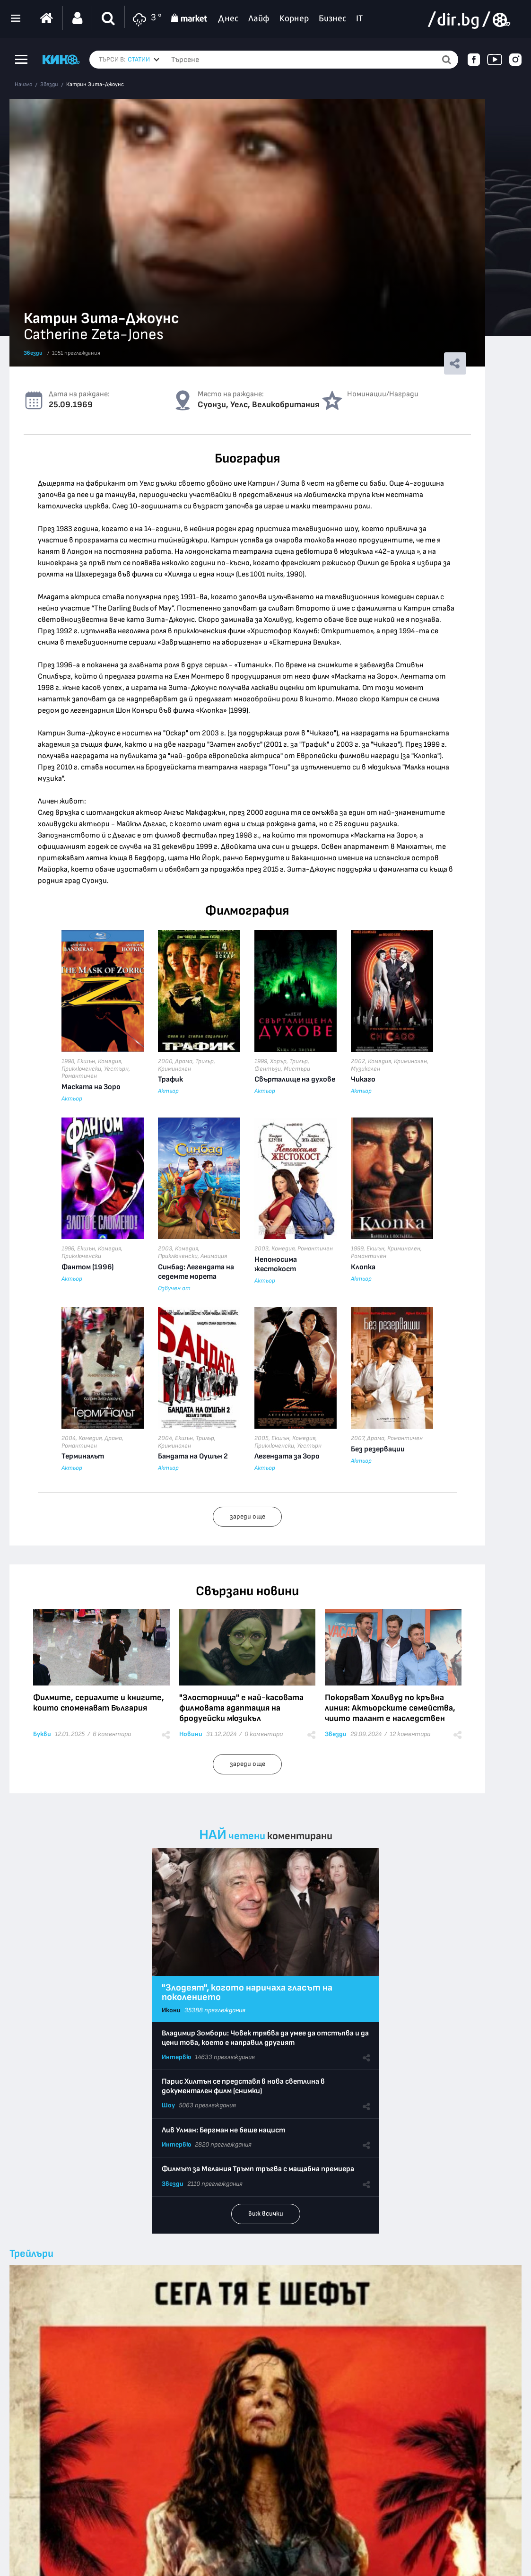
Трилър (204, 1061)
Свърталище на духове (294, 1079)
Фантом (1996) (87, 1267)
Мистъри (297, 1069)
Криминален (174, 1069)
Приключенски (81, 1069)
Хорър (278, 1061)
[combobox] (143, 59)
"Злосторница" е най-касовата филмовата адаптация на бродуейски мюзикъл (241, 1708)
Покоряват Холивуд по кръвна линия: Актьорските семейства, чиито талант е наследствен (390, 1708)
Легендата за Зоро (287, 1456)
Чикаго (363, 1079)
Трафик (170, 1079)
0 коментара (263, 1734)
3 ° (146, 18)
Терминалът (82, 1456)
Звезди (49, 84)
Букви (42, 1734)
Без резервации (378, 1449)
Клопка (363, 1267)
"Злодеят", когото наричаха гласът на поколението (247, 1992)
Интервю (176, 2057)
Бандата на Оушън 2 (193, 1456)
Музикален (365, 1069)
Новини (190, 1734)
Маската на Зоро (91, 1087)
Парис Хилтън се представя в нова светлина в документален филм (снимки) (243, 2086)
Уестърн (116, 1069)
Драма (183, 1061)
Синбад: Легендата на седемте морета (196, 1272)
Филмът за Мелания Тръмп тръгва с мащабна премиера (258, 2169)
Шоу (168, 2105)
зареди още (247, 1516)
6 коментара (112, 1734)
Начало (23, 84)
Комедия (109, 1061)
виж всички (265, 2213)
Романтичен (79, 1076)
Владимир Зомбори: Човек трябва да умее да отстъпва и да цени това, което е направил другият (265, 2038)
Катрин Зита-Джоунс (95, 84)
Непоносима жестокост (275, 1264)
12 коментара (410, 1734)
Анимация (213, 1256)
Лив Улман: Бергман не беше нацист (223, 2130)
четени (246, 1836)
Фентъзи (267, 1069)
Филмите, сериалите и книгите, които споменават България (98, 1703)
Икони (171, 2010)
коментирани (299, 1836)
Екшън (86, 1061)
